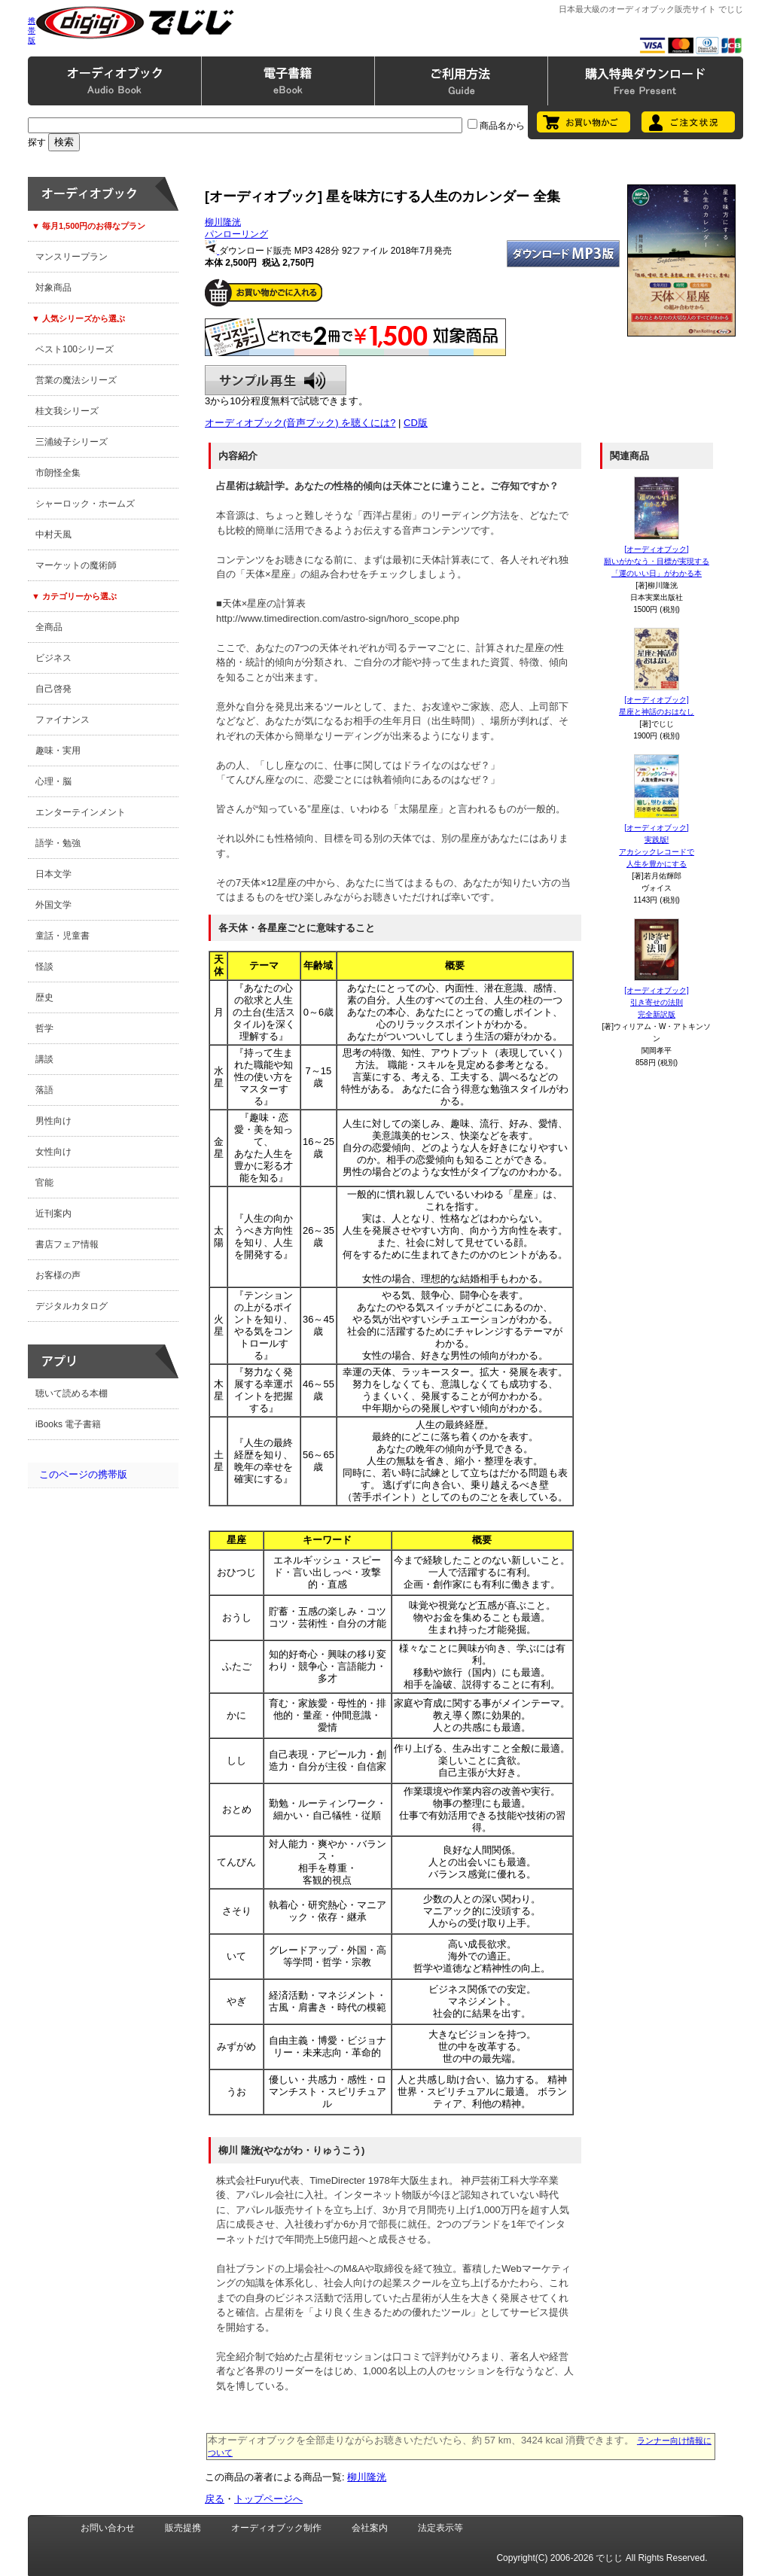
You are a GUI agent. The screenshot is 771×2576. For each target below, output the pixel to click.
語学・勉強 (58, 843)
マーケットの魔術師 (76, 565)
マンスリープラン (71, 256)
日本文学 (53, 874)
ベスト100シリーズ (74, 349)
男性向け (53, 1121)
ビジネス (53, 658)
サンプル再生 (275, 380)
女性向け (53, 1151)
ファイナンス (62, 719)
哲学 (44, 1028)
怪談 (44, 966)
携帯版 (31, 30)
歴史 (44, 997)
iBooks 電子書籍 (68, 1424)
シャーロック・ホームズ (85, 503)
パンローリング (236, 234)
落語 (44, 1090)
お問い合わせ (108, 2528)
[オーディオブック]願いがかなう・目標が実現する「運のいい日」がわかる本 (656, 561)
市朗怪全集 (58, 472)
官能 (44, 1182)
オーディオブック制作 (276, 2528)
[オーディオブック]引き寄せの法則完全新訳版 (656, 1002)
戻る (214, 2498)
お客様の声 (58, 1275)
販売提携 (183, 2528)
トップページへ (268, 2498)
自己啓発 (53, 689)
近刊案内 (53, 1213)
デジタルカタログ (71, 1306)
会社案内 (370, 2528)
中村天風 (53, 534)
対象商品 (53, 287)
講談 (44, 1059)
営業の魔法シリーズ (76, 380)
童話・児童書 (62, 935)
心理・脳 (53, 781)
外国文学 (53, 905)
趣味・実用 (58, 750)
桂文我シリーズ (67, 411)
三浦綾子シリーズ (71, 442)
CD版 (416, 422)
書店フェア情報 (67, 1244)
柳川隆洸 (223, 222)
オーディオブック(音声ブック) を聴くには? (300, 422)
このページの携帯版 (83, 1474)
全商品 (48, 627)
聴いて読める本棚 (71, 1393)
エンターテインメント (80, 812)
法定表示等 (440, 2528)
